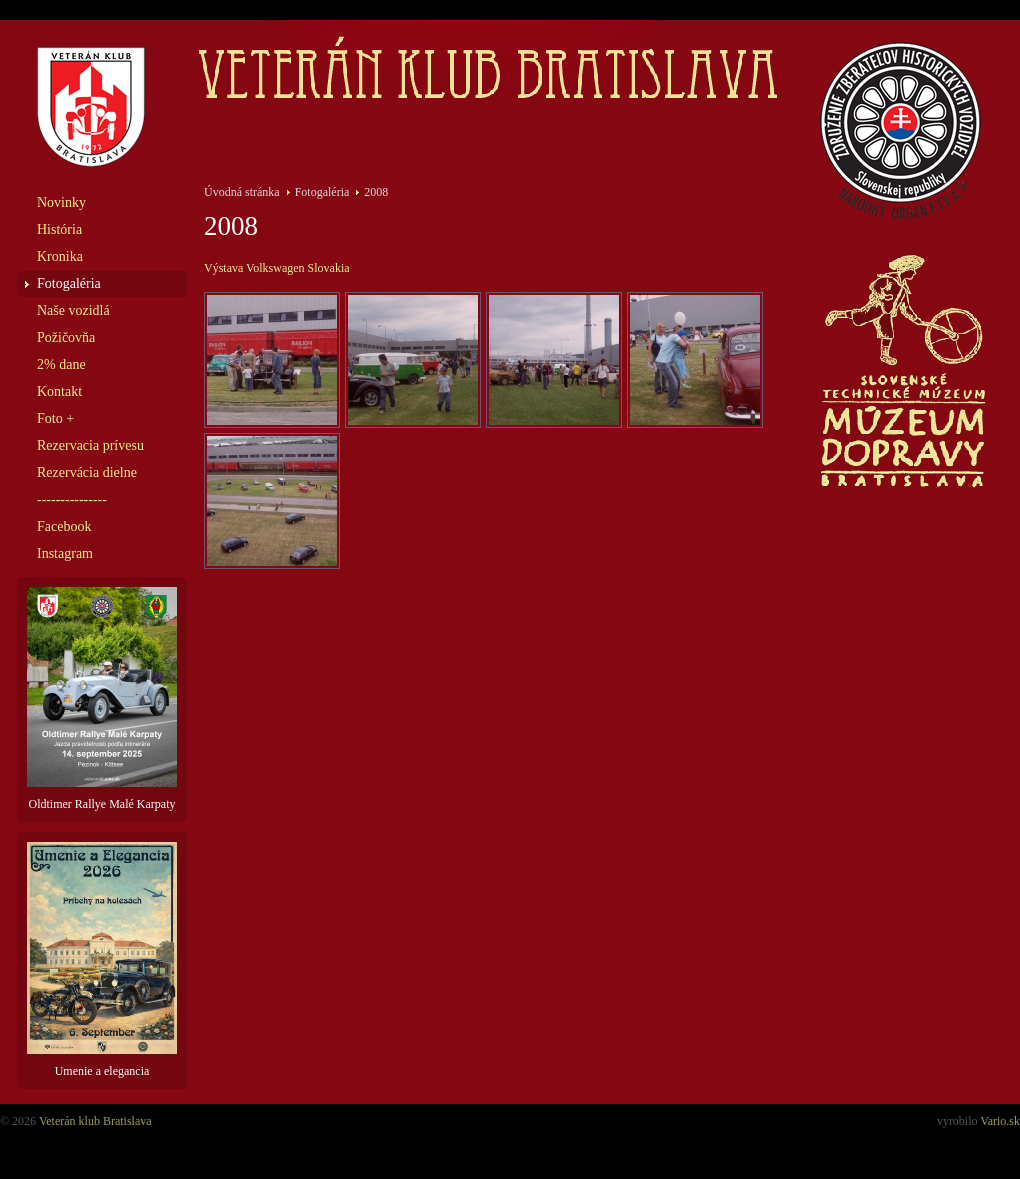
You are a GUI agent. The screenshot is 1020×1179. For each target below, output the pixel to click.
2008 (376, 192)
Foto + (55, 418)
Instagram (65, 553)
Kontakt (59, 391)
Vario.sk (1000, 1121)
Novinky (61, 202)
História (59, 229)
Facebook (64, 526)
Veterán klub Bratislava (95, 1121)
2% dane (61, 364)
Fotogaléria (69, 283)
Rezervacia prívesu (90, 445)
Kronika (60, 256)
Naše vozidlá (73, 310)
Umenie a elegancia (102, 960)
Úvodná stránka (242, 192)
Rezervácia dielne (87, 472)
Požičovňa (66, 337)
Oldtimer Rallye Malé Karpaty (102, 699)
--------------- (72, 499)
